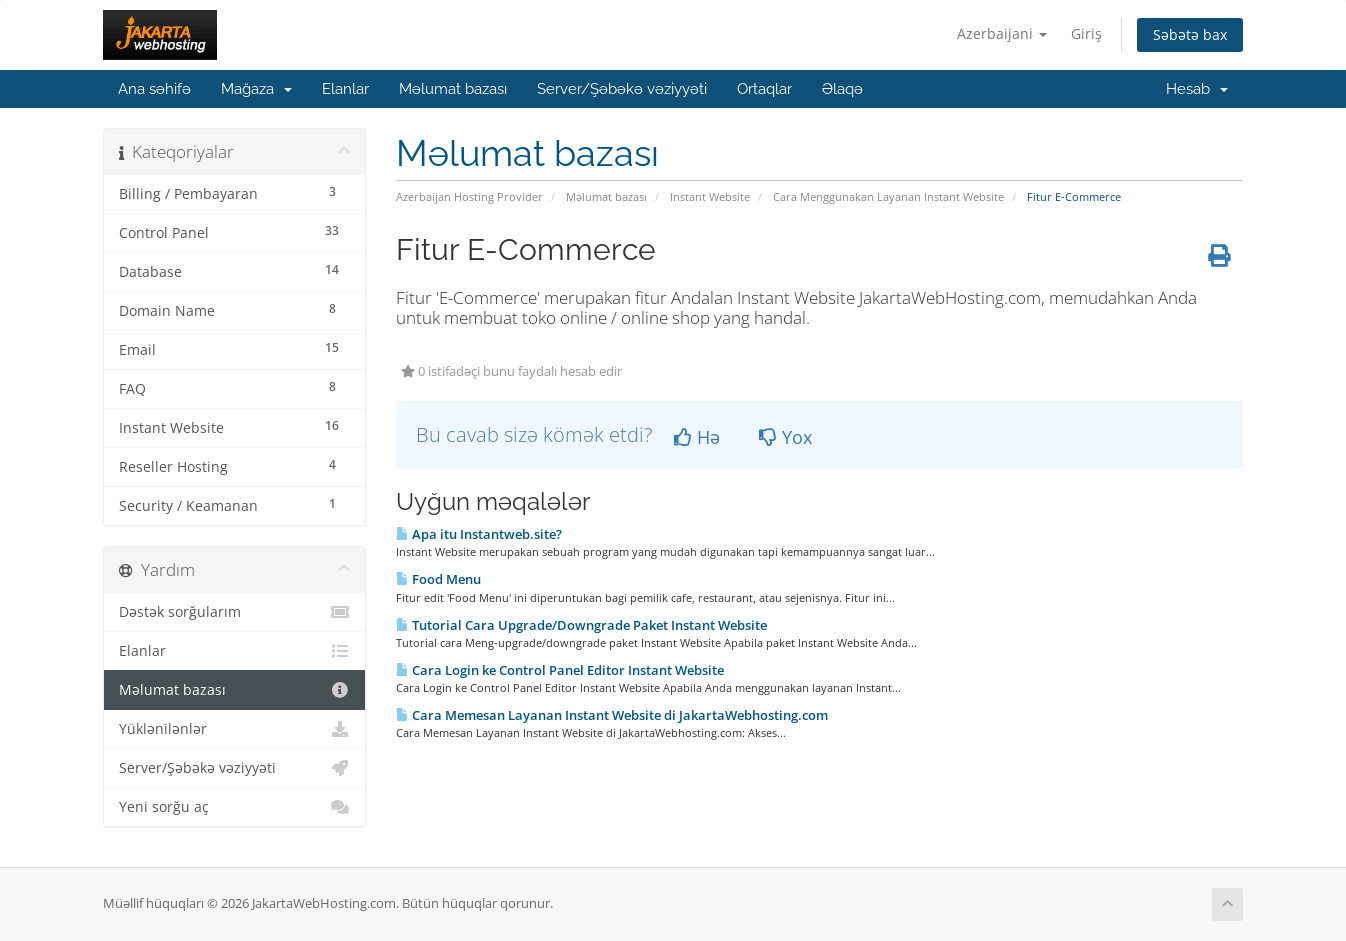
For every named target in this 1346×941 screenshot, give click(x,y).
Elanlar (345, 89)
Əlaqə (842, 89)
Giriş (1086, 33)
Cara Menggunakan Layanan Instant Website (888, 196)
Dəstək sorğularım (234, 612)
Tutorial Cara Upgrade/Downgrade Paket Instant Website (581, 625)
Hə (697, 437)
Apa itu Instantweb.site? (479, 534)
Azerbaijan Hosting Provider (469, 196)
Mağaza (256, 89)
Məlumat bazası (453, 89)
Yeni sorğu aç (234, 807)
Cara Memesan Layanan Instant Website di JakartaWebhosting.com (612, 715)
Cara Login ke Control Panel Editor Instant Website (560, 670)
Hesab (1197, 89)
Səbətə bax (1190, 34)
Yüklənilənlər (234, 729)
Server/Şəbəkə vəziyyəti (622, 89)
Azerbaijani (1002, 33)
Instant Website (710, 196)
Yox (785, 437)
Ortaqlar (764, 89)
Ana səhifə (154, 89)
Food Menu (438, 579)
